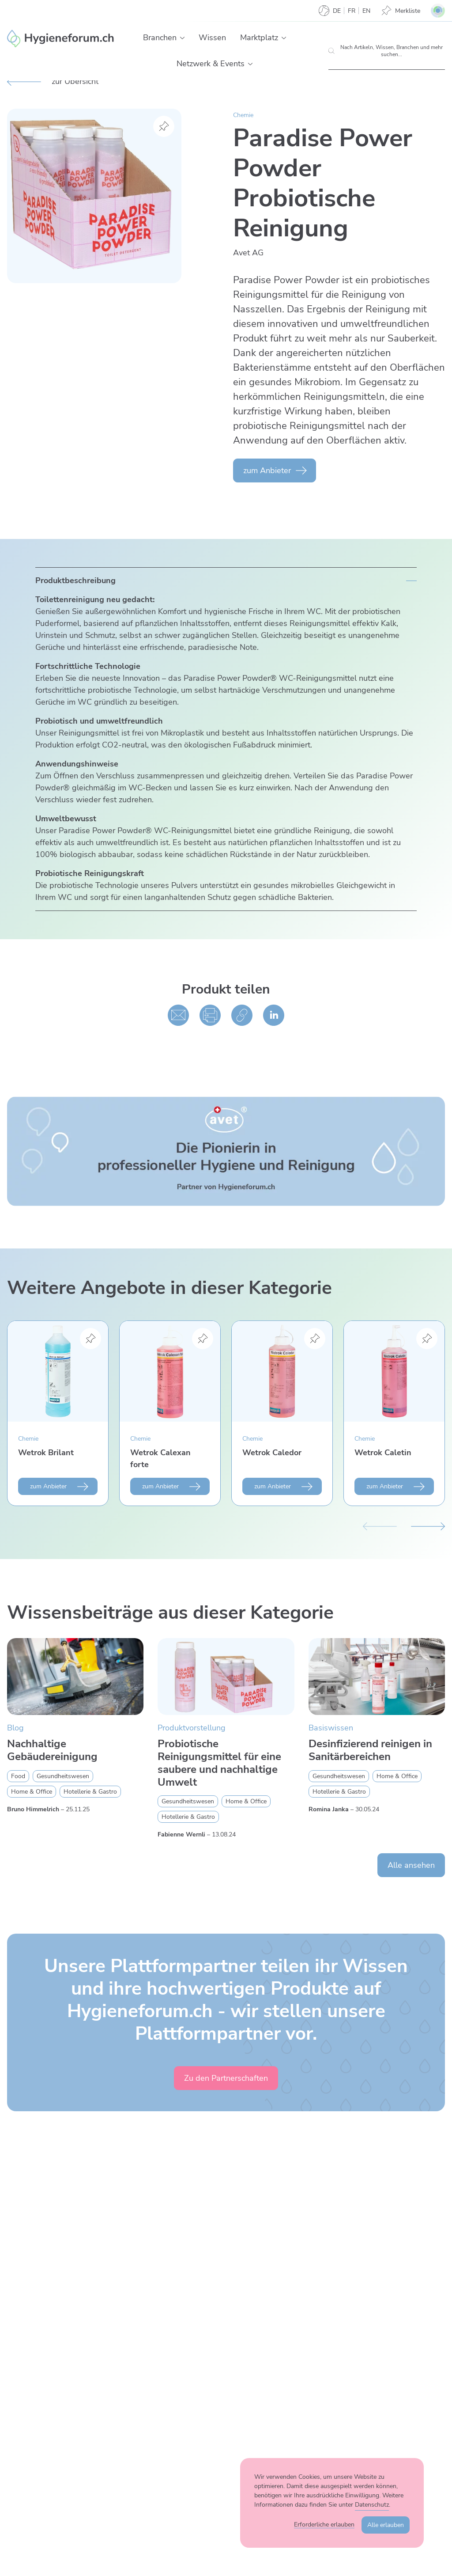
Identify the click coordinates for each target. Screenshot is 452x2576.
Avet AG (248, 252)
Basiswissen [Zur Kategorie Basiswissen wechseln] (331, 1727)
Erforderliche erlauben (324, 2524)
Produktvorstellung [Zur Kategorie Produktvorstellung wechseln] (192, 1727)
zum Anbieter (267, 470)
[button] (182, 38)
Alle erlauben (385, 2525)
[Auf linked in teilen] (273, 1015)
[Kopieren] (241, 1015)
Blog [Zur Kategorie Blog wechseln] (15, 1727)
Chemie (243, 115)
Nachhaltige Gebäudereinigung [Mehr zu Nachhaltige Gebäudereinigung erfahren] (52, 1750)
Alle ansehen (411, 1865)
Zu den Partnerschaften (226, 2078)
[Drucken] (210, 1015)
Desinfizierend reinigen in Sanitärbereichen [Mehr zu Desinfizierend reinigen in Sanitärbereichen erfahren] (370, 1750)
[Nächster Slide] (428, 1525)
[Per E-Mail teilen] (178, 1015)
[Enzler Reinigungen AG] (60, 38)
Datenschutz (372, 2504)
